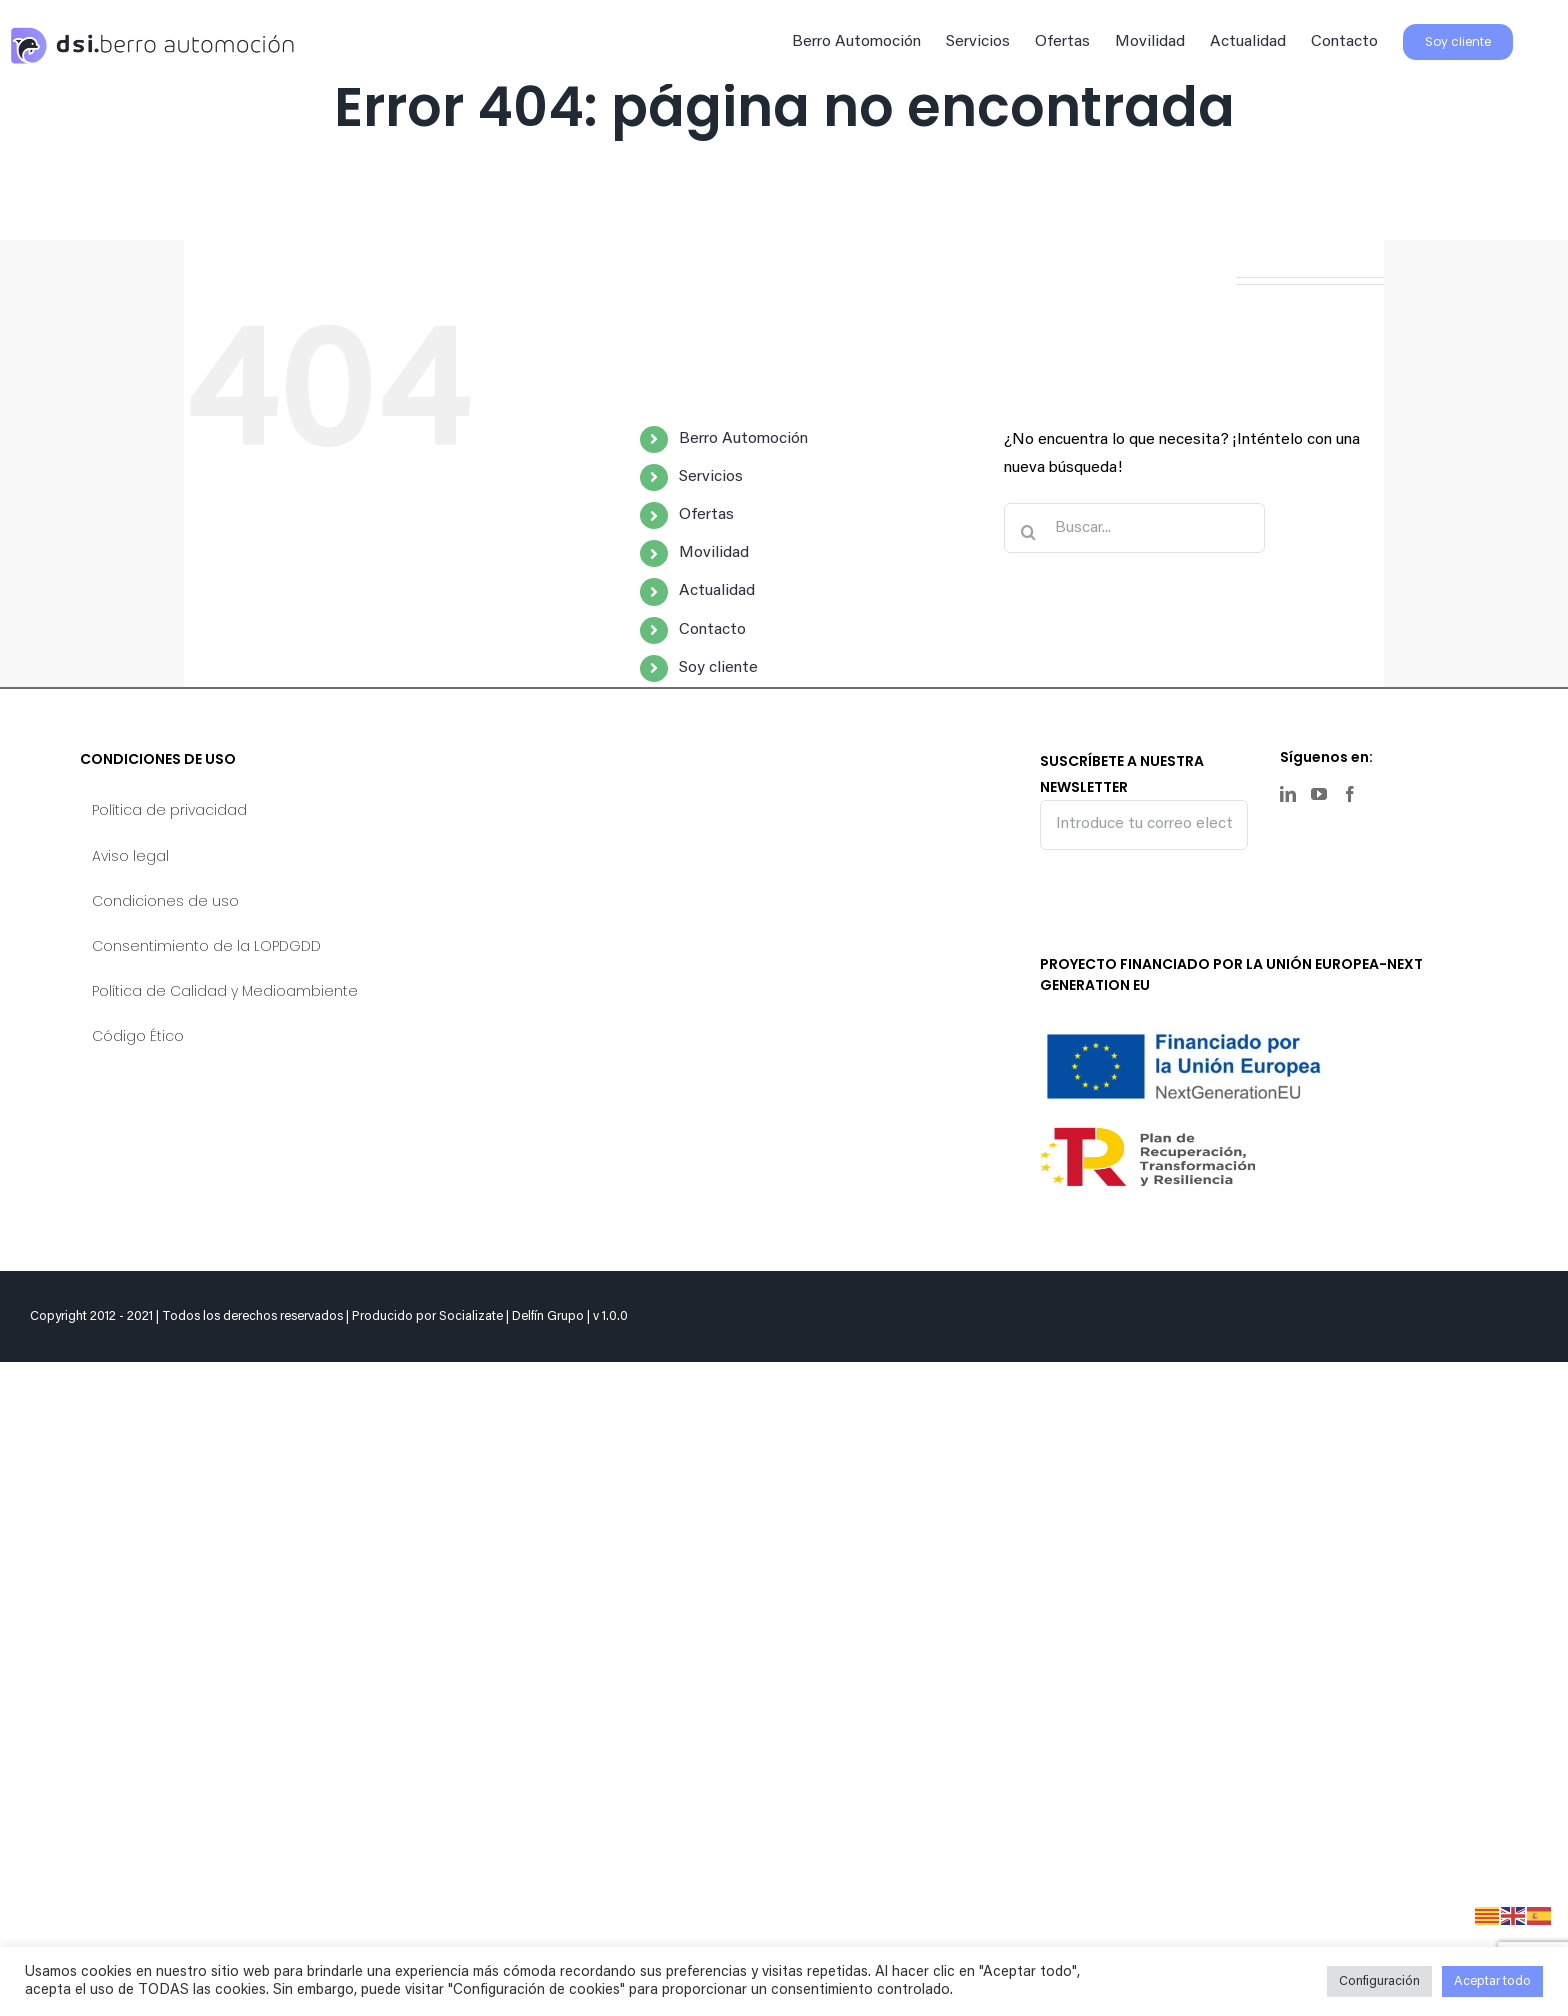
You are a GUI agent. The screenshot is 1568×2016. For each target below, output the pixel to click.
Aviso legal (130, 856)
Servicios (711, 477)
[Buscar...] (1134, 528)
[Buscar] (1029, 532)
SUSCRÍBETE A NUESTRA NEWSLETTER (1144, 799)
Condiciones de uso (165, 901)
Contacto (712, 630)
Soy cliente (718, 668)
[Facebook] (1350, 794)
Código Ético (138, 1036)
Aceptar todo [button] (1492, 1981)
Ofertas (706, 515)
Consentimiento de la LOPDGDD (206, 946)
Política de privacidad (169, 810)
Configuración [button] (1379, 1981)
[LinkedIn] (1288, 794)
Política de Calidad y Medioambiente (225, 991)
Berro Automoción (743, 439)
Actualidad (717, 591)
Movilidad (714, 553)
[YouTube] (1319, 794)
